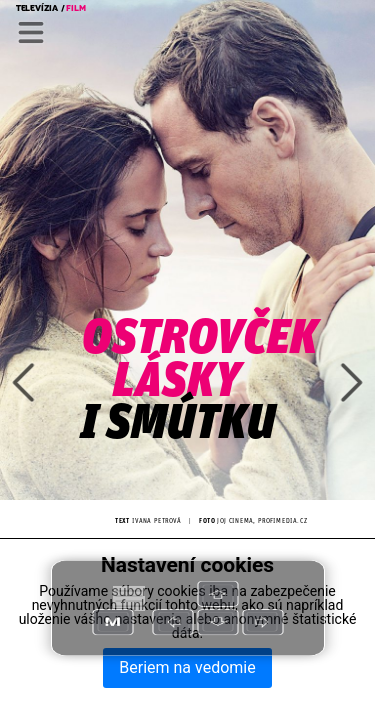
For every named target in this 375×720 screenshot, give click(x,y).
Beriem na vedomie (187, 667)
